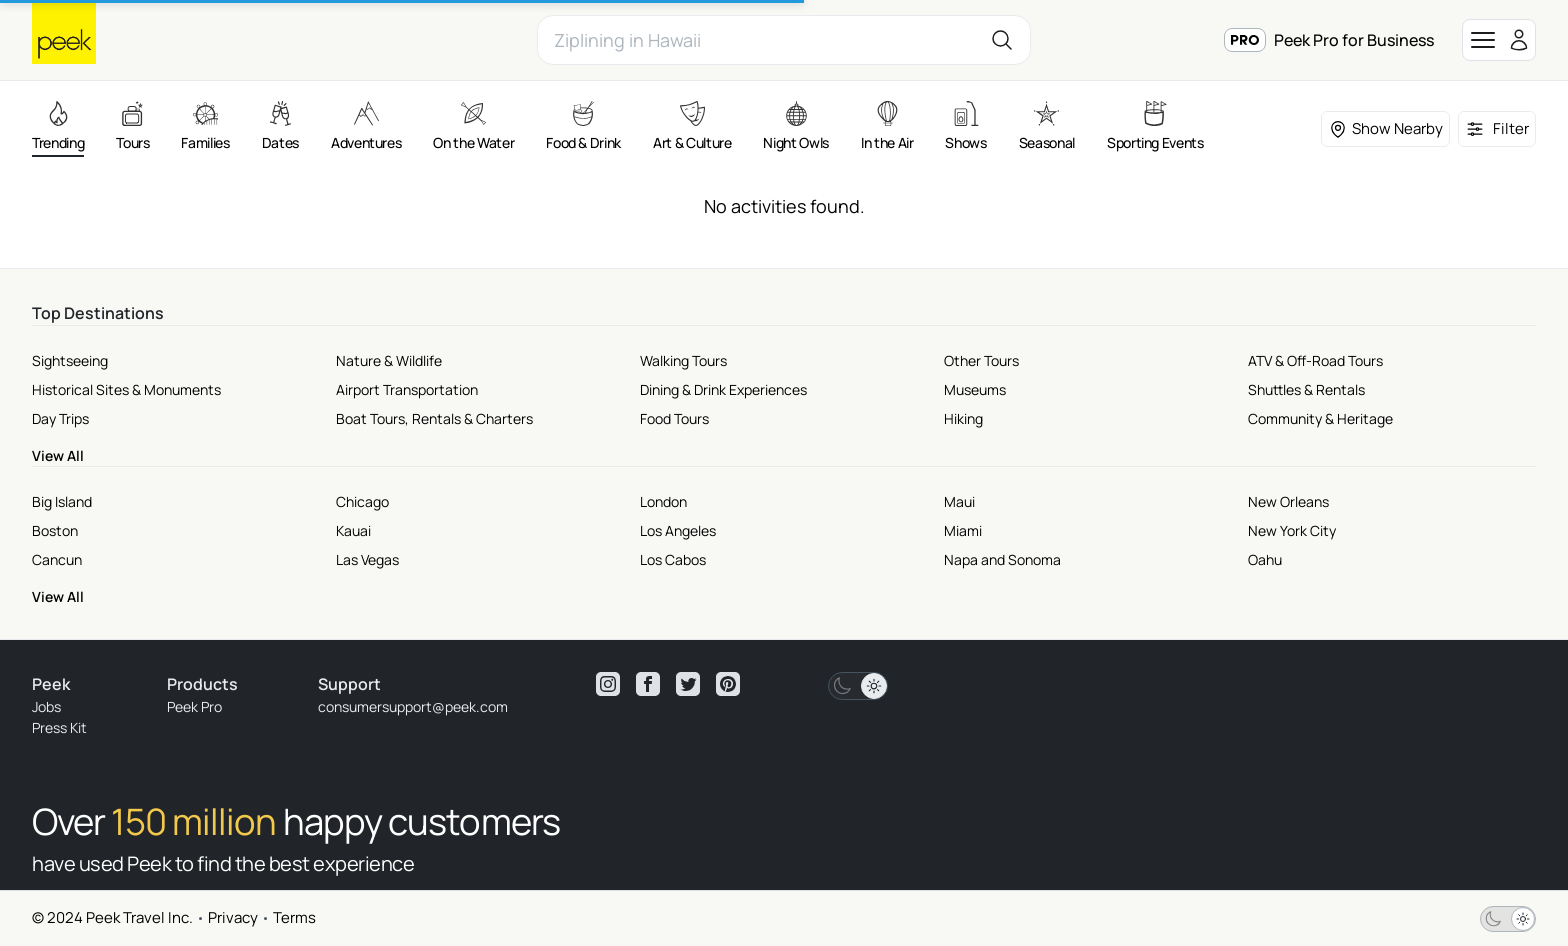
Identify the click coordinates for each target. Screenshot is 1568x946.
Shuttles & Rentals (1306, 389)
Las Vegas (367, 559)
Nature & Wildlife (389, 360)
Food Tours (674, 418)
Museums (975, 389)
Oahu (1265, 559)
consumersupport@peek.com (413, 706)
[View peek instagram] (608, 684)
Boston (55, 530)
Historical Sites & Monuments (126, 389)
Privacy (233, 917)
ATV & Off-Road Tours (1315, 360)
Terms (294, 917)
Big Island (62, 501)
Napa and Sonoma (1002, 559)
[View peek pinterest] (728, 684)
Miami (963, 530)
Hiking (963, 418)
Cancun (57, 559)
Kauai (353, 530)
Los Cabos (673, 559)
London (663, 501)
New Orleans (1288, 501)
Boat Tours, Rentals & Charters (434, 418)
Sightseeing (70, 360)
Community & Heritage (1320, 418)
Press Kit (59, 727)
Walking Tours (683, 360)
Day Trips (60, 418)
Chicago (362, 501)
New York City (1292, 530)
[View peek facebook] (648, 684)
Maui (959, 501)
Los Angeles (678, 530)
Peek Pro (194, 706)
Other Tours (981, 360)
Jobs (46, 706)
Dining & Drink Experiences (723, 389)
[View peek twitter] (688, 684)
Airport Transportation (407, 389)
